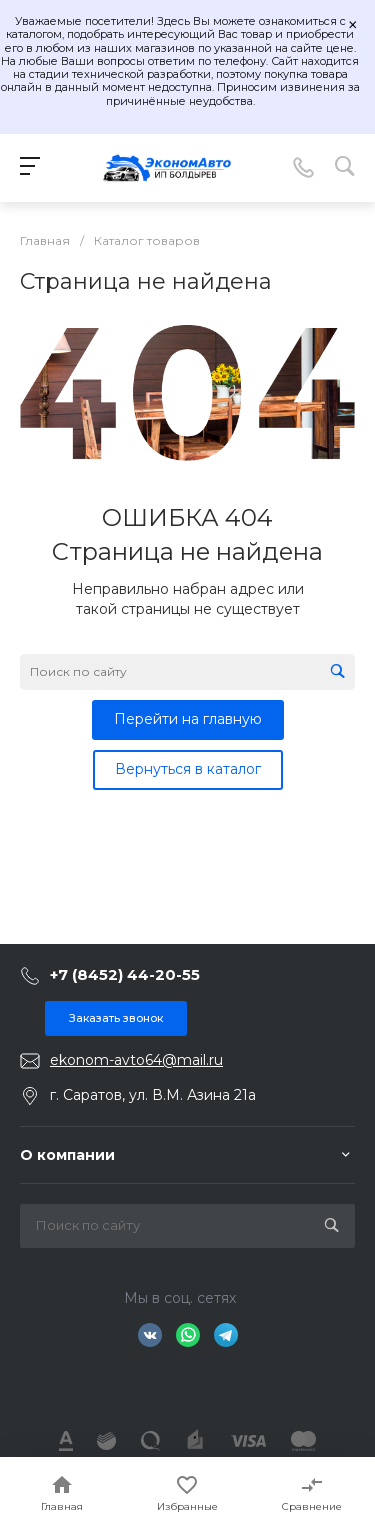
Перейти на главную (188, 719)
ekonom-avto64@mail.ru (136, 1060)
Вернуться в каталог (188, 769)
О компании (67, 1155)
